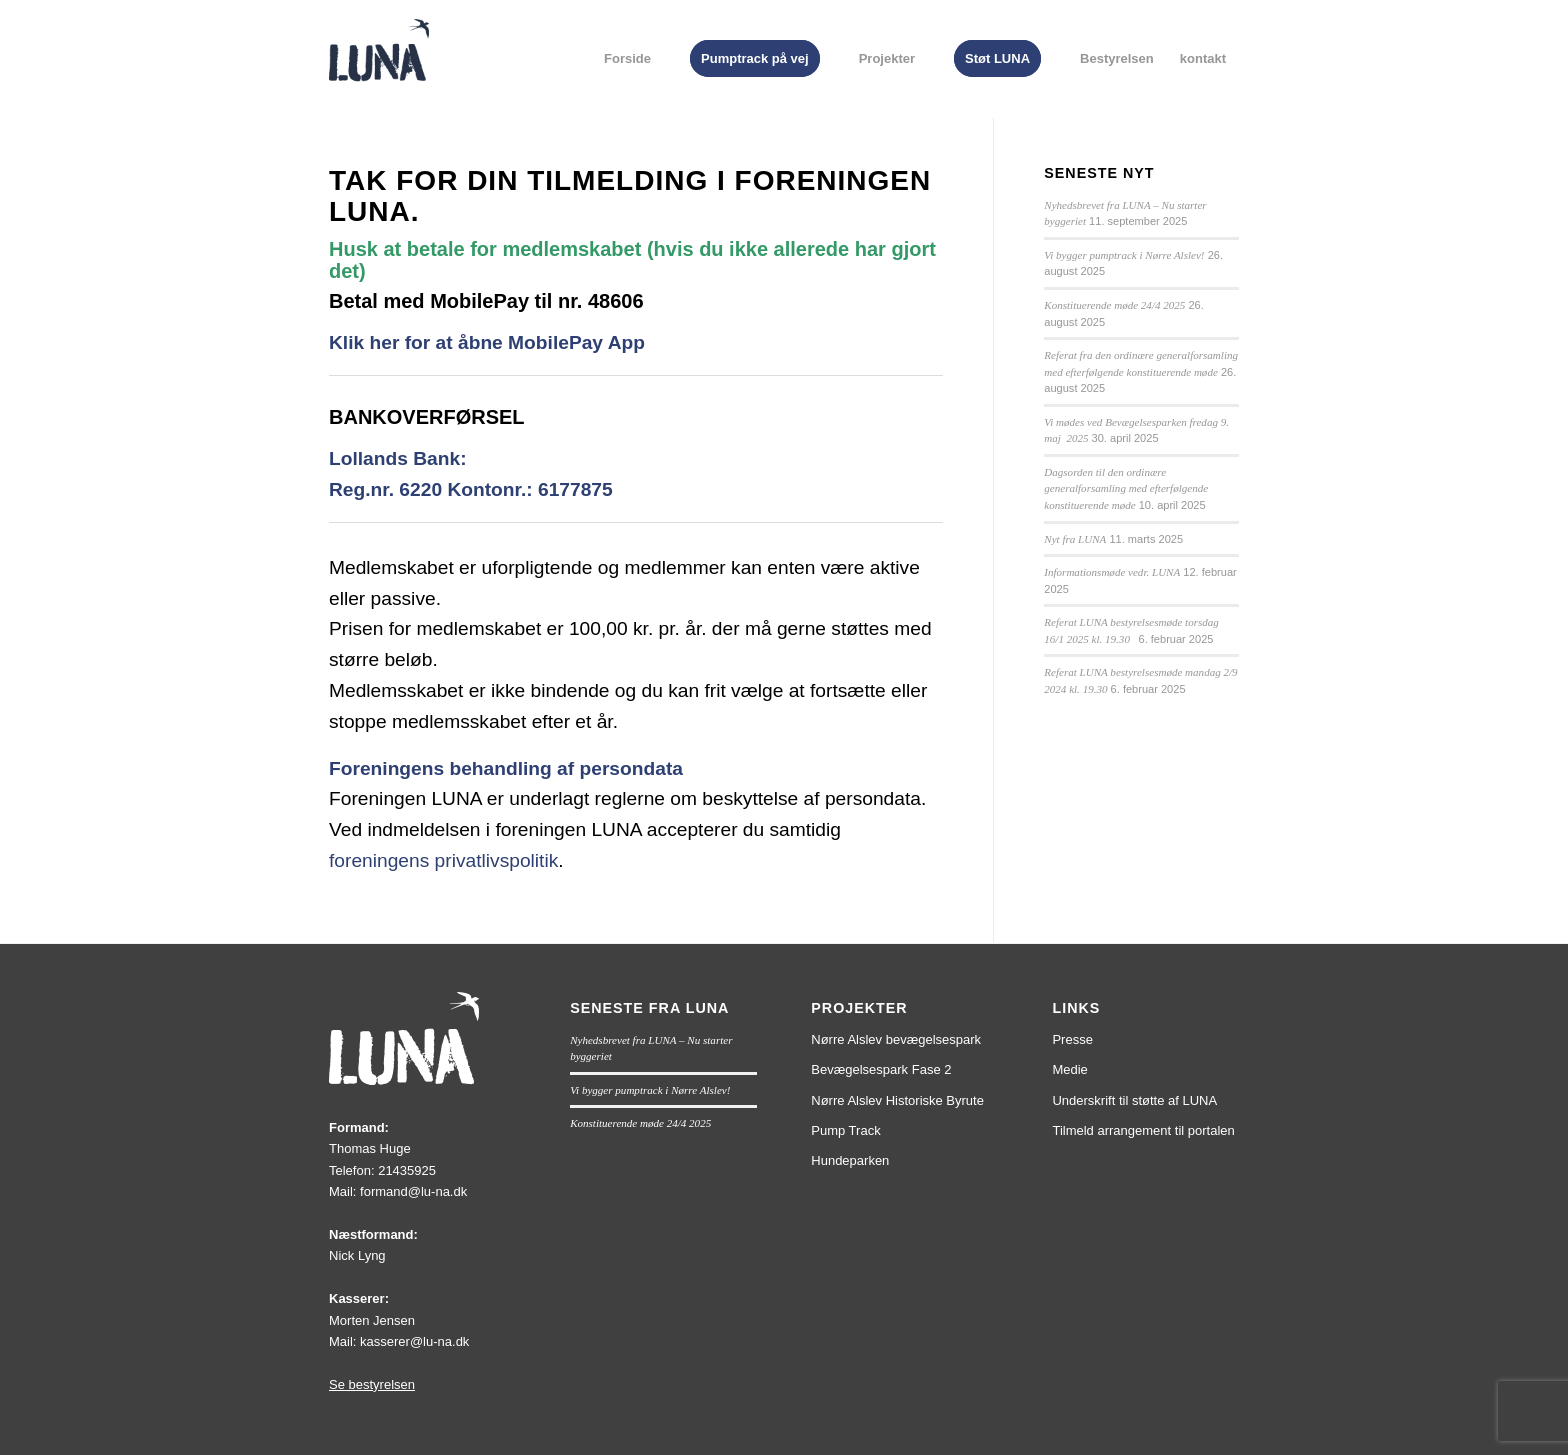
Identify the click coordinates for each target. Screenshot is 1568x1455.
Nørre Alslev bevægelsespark (896, 1039)
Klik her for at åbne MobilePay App (487, 342)
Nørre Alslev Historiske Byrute (897, 1100)
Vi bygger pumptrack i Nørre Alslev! (1124, 255)
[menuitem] (627, 59)
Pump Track (845, 1130)
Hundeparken (850, 1160)
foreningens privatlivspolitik (443, 860)
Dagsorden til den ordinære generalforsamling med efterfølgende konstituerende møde (1126, 488)
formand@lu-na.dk (413, 1191)
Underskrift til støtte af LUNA (1134, 1100)
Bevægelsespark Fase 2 (881, 1069)
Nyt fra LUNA (1075, 539)
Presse (1072, 1039)
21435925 (407, 1170)
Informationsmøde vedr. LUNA (1112, 572)
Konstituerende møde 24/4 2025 (1114, 305)
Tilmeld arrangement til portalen (1143, 1130)
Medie (1069, 1069)
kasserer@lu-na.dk (414, 1341)
